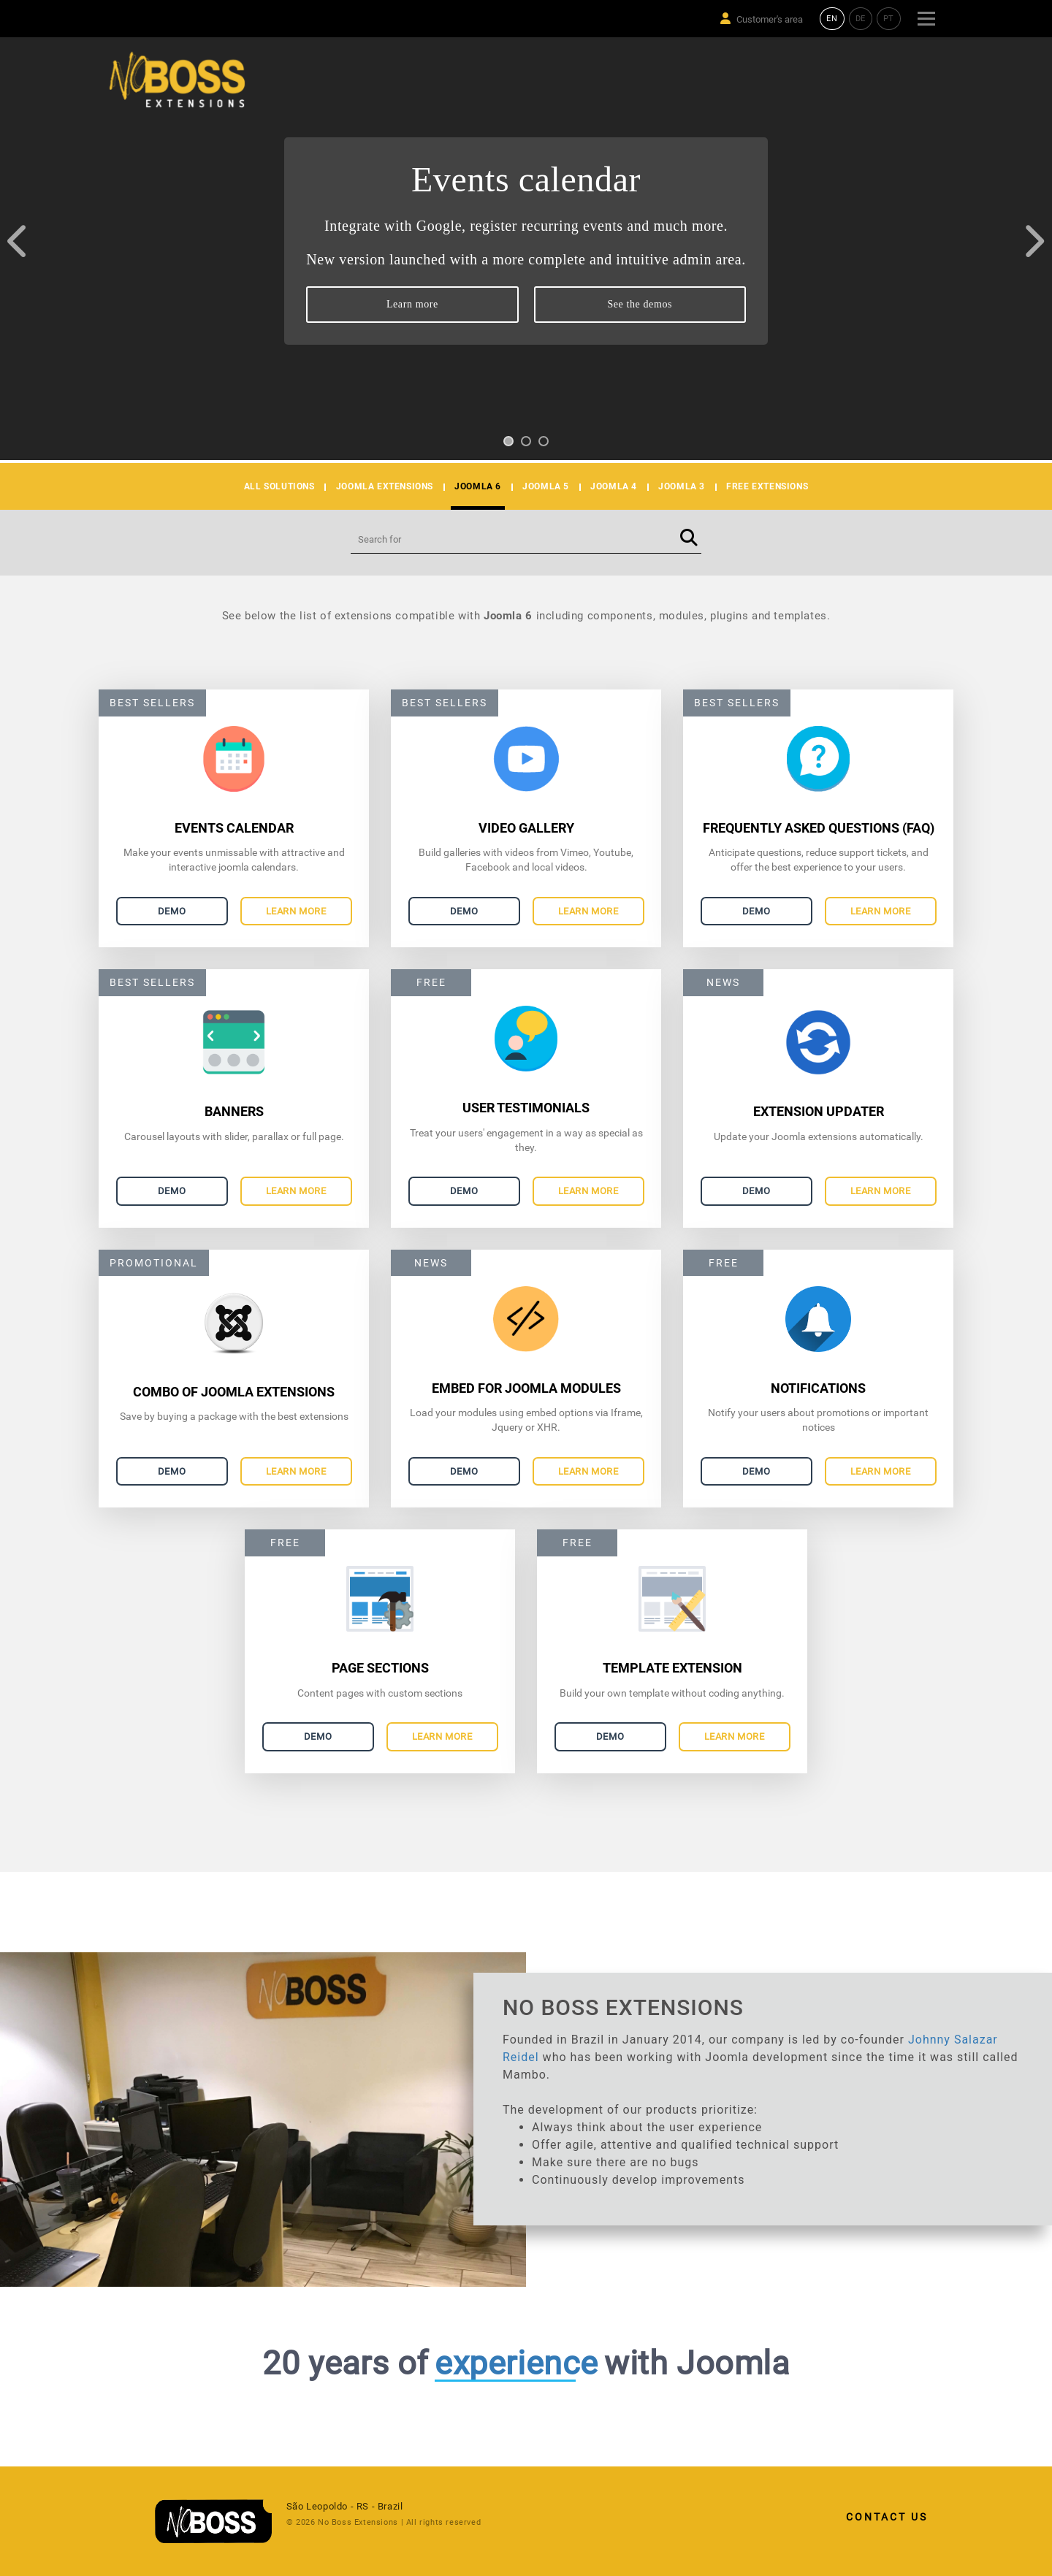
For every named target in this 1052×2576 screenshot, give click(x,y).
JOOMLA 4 (613, 486)
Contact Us (887, 2517)
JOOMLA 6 (477, 486)
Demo (172, 911)
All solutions (279, 486)
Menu (925, 12)
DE (860, 18)
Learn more (412, 304)
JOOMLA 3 (681, 486)
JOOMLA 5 (545, 486)
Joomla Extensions (384, 486)
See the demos (639, 304)
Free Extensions (767, 486)
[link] (220, 2521)
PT (888, 18)
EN (831, 18)
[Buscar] (689, 538)
